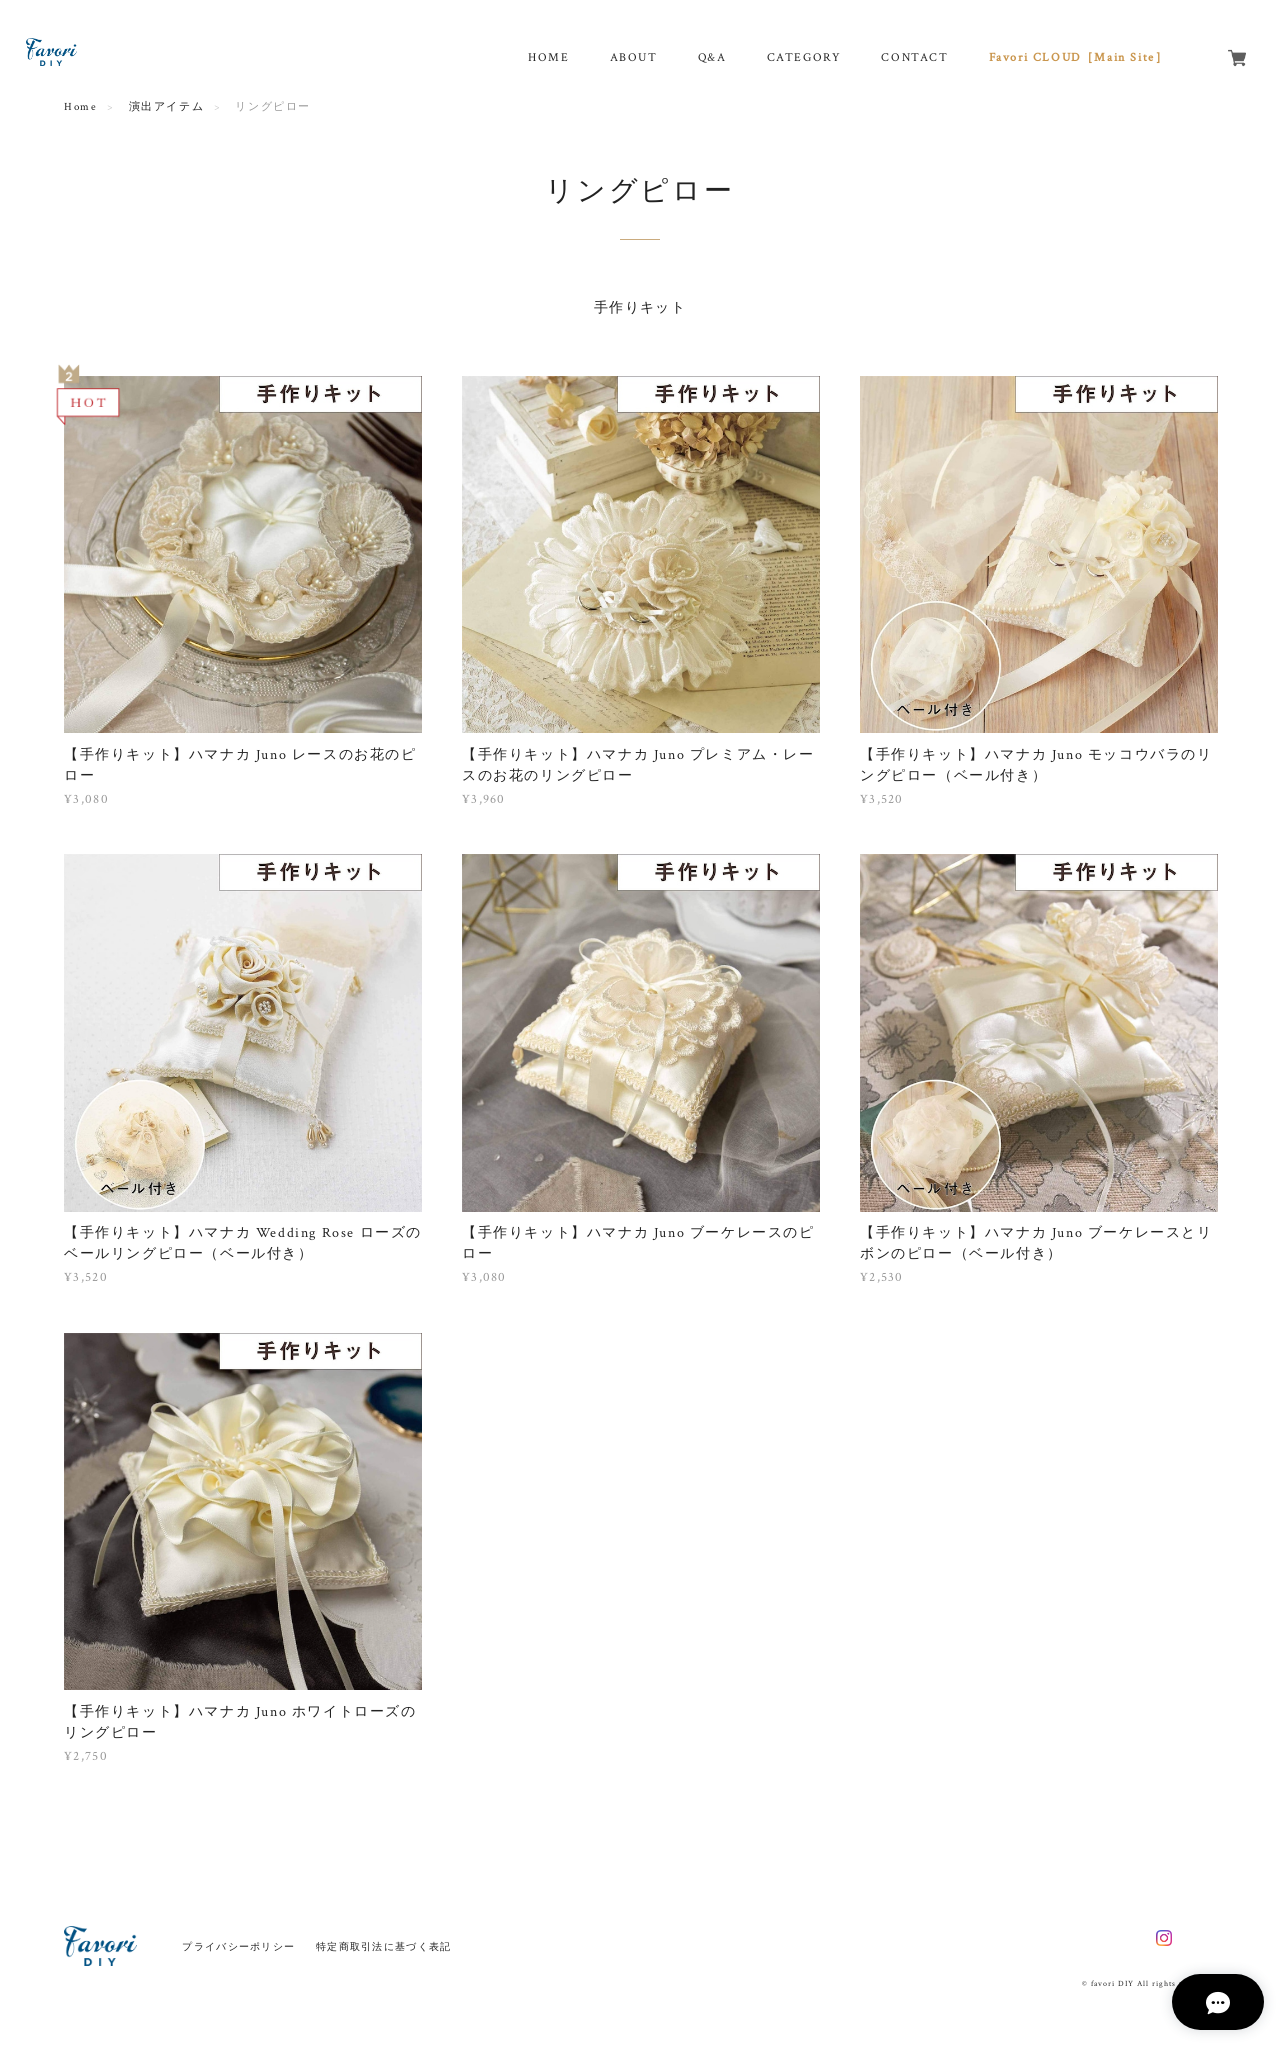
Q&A (712, 57)
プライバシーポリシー (238, 1946)
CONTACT (914, 57)
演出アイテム (167, 107)
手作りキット (640, 308)
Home (80, 107)
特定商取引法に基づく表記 (383, 1946)
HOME (548, 57)
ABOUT (634, 57)
